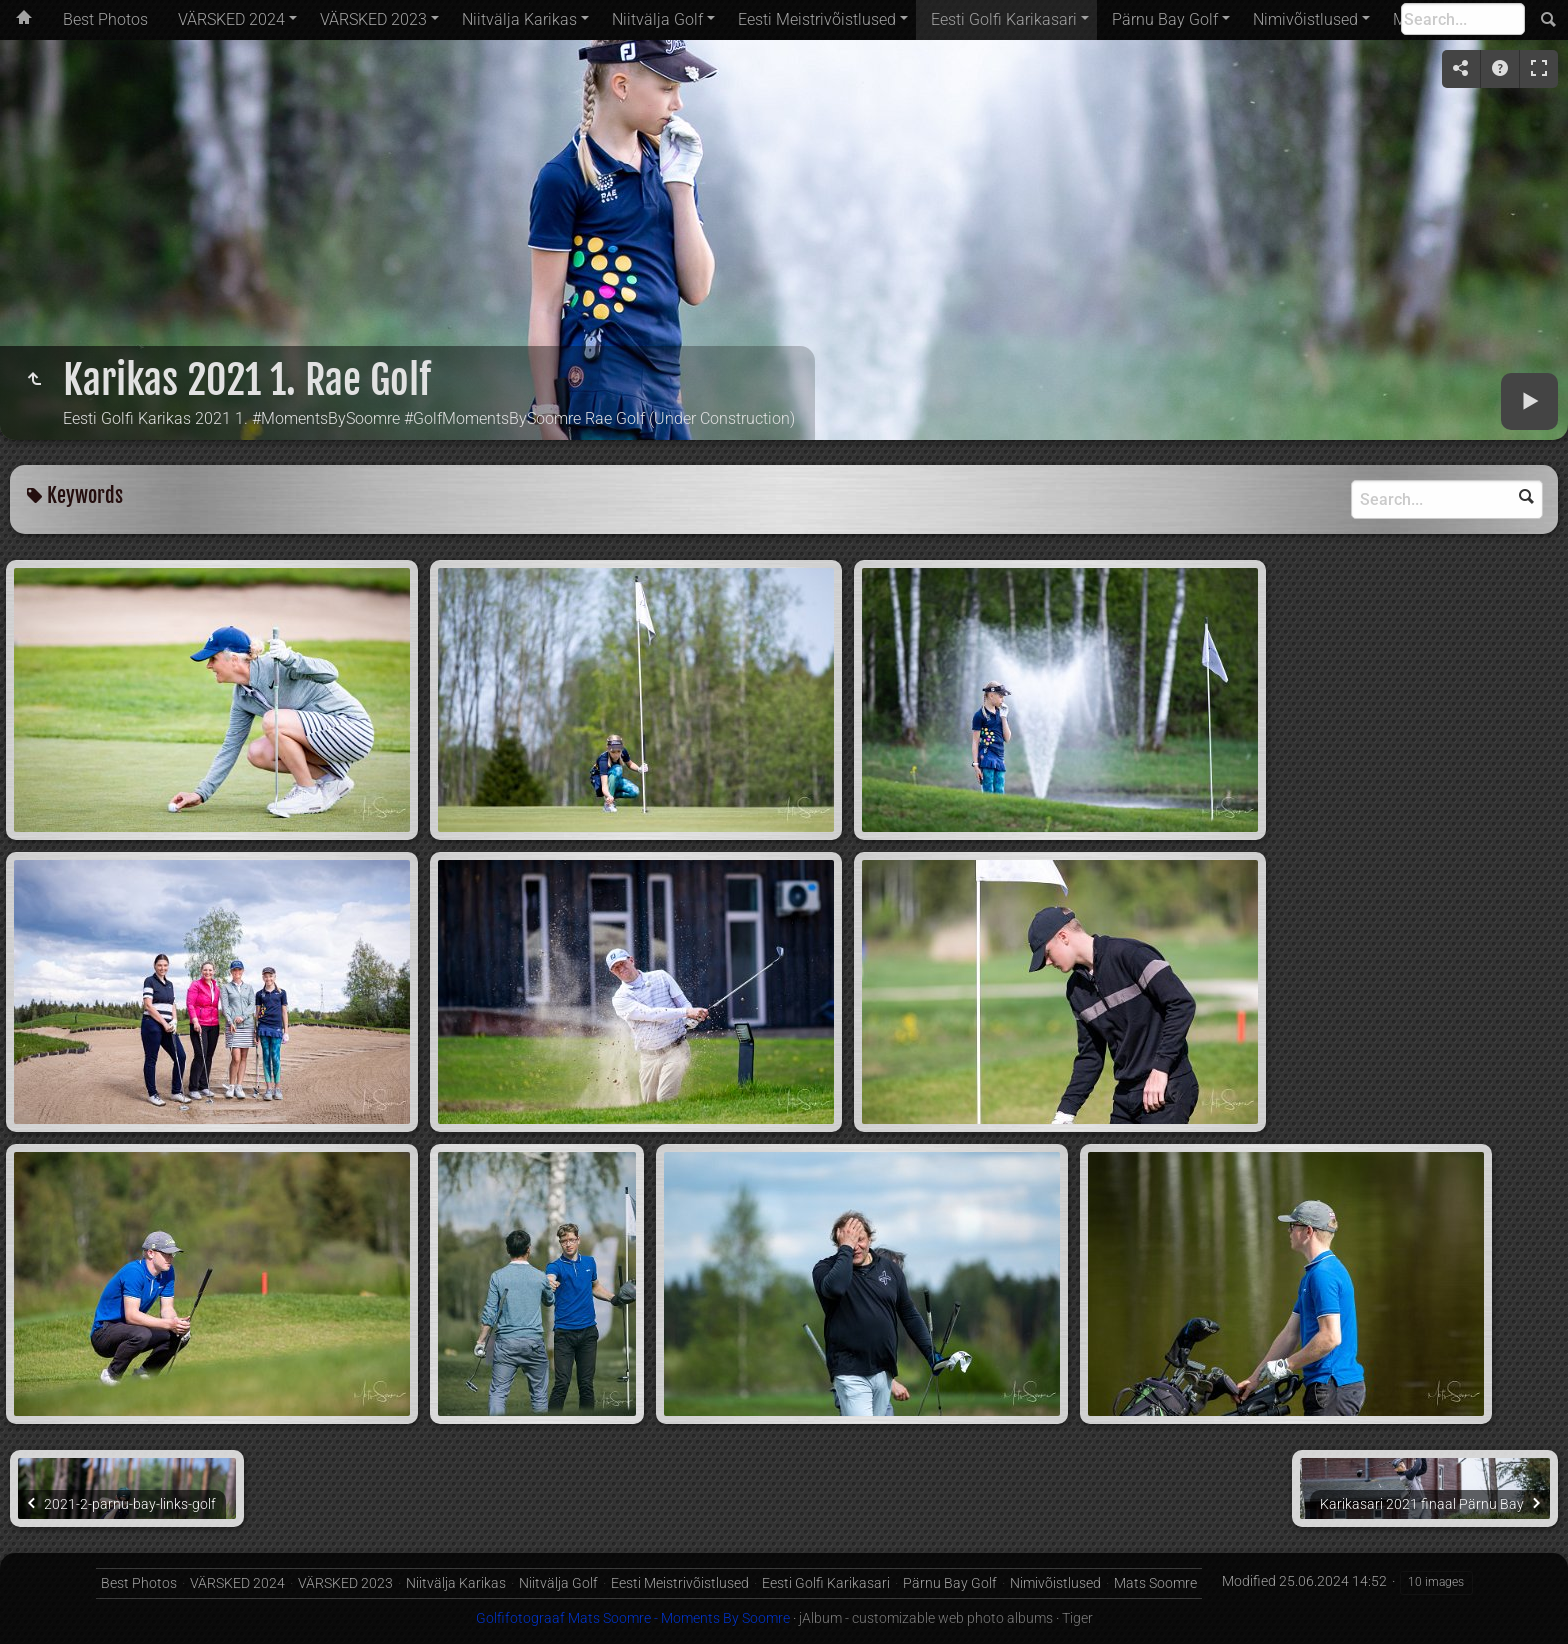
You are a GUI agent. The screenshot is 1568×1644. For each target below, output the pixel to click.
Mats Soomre (1155, 1583)
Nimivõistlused (1305, 19)
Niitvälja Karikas (519, 19)
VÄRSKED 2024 (231, 19)
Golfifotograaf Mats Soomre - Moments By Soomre (633, 1618)
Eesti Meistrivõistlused (817, 19)
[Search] (1463, 19)
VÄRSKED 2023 (373, 19)
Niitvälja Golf (657, 19)
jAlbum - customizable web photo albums (926, 1618)
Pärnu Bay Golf (1165, 19)
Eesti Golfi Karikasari (1004, 19)
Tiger (1077, 1618)
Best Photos (105, 19)
